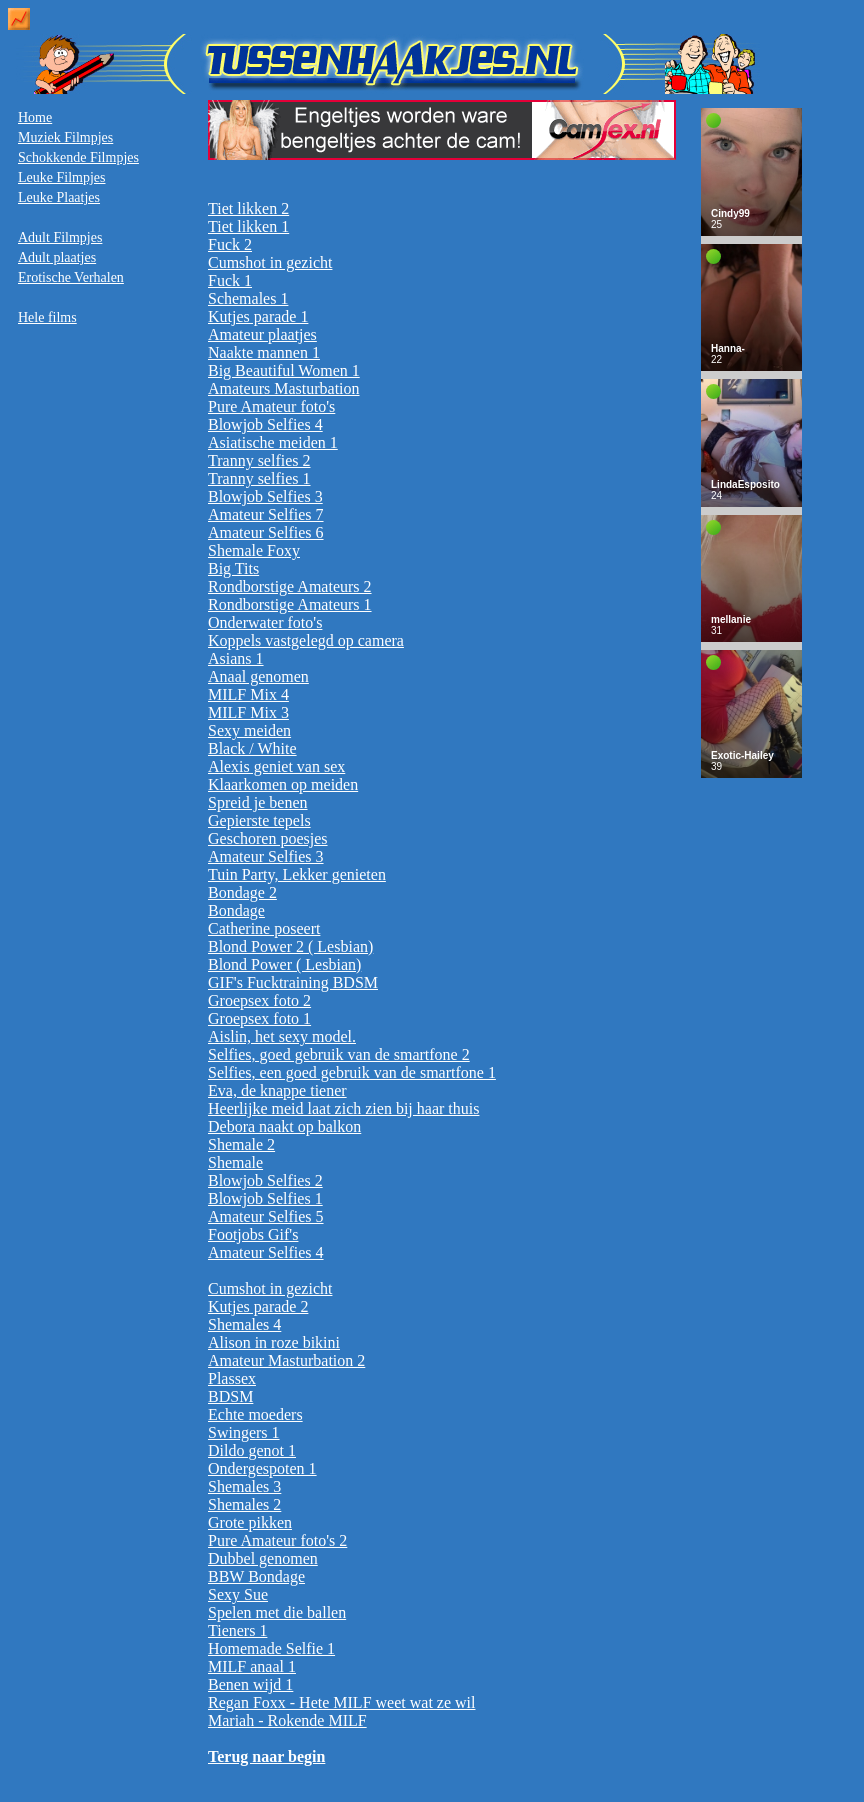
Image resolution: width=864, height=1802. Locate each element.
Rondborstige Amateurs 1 (290, 604)
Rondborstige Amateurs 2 (290, 586)
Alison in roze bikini (274, 1342)
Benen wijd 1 (250, 1684)
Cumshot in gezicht (270, 262)
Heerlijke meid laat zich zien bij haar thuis (343, 1108)
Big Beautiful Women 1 (284, 370)
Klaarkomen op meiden (283, 784)
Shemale (235, 1162)
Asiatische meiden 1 (273, 442)
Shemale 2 (241, 1144)
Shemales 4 (244, 1324)
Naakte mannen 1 (264, 352)
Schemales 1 (248, 298)
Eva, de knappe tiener (277, 1090)
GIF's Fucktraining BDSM (293, 982)
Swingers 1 (244, 1432)
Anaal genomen (258, 676)
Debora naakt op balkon (284, 1126)
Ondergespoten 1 (262, 1468)
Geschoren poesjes (268, 838)
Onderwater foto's (265, 622)
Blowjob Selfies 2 (265, 1180)
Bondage (236, 910)
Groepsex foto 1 (259, 1018)
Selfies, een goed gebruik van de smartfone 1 (352, 1072)
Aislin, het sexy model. (282, 1036)
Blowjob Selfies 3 (265, 496)
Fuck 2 (230, 244)
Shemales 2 (244, 1504)
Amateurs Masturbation (284, 388)
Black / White (252, 748)
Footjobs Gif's (253, 1234)
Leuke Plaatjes (59, 197)
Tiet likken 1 (248, 226)
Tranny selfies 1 (259, 478)
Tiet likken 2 (248, 208)
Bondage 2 (242, 892)
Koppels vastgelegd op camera (306, 640)
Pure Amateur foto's (271, 406)
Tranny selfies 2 (259, 460)
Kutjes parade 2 (258, 1306)
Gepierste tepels (259, 820)
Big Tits (233, 568)
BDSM (230, 1396)
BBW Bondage (256, 1576)
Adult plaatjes (57, 257)
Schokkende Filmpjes (78, 157)
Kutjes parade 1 (258, 316)
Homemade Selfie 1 (271, 1648)
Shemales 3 (244, 1486)
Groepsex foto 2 (259, 1000)
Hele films (47, 317)
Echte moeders (255, 1414)
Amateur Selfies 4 (266, 1252)
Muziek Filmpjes (65, 137)
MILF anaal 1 (252, 1666)
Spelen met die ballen (277, 1612)
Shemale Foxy (254, 550)
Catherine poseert (264, 928)
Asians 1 (236, 658)
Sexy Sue (238, 1594)
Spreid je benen (258, 802)
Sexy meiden (249, 730)
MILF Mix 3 (248, 712)
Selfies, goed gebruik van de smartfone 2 (339, 1054)
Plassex (232, 1378)
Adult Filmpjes (60, 237)
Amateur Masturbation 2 (286, 1360)
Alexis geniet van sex (276, 766)
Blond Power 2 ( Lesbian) (290, 946)
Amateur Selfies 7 (266, 514)
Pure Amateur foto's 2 (277, 1540)
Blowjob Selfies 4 (265, 424)
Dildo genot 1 (252, 1450)
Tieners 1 (237, 1630)
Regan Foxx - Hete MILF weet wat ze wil (341, 1702)
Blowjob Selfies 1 (265, 1198)
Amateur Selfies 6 (266, 532)
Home (35, 117)
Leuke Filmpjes (62, 177)
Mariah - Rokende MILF (287, 1720)
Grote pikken (250, 1522)
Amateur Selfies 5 (266, 1216)
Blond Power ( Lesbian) (284, 964)
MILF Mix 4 (248, 694)
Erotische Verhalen (71, 277)
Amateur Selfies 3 (266, 856)
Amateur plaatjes (262, 334)
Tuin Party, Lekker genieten (297, 874)
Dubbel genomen (263, 1558)
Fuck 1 (230, 280)
